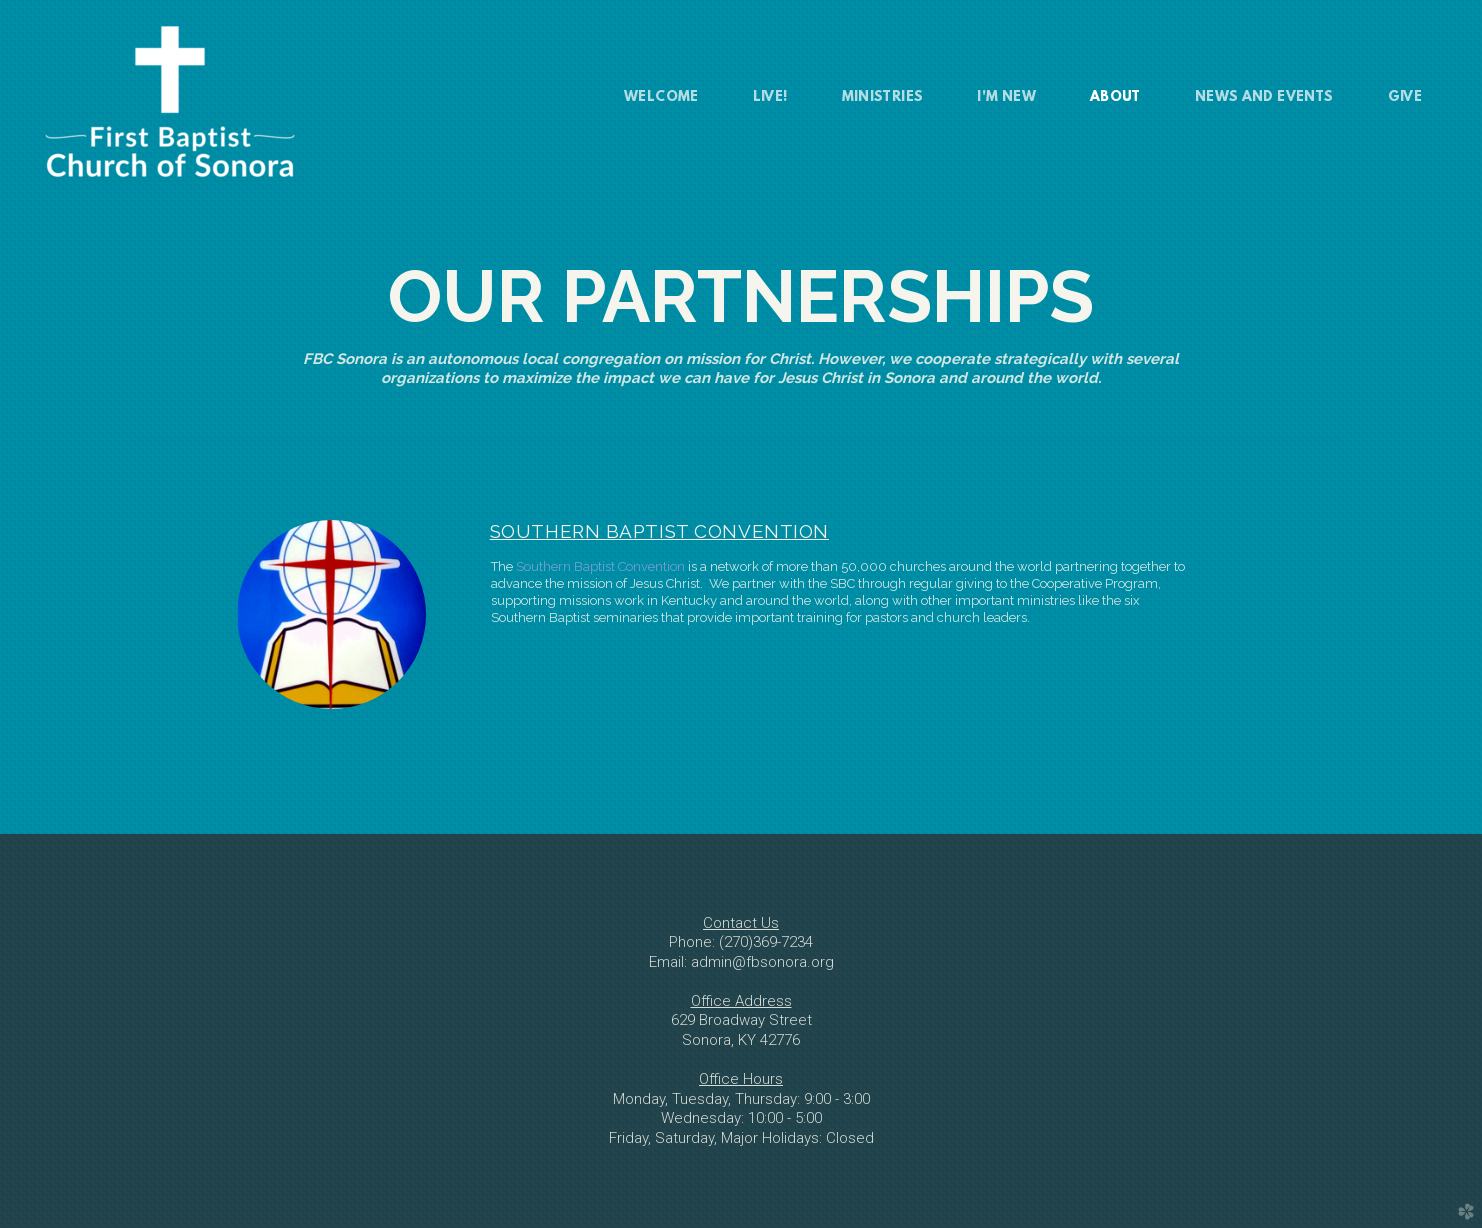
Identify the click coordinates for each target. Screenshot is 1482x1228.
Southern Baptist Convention (600, 566)
